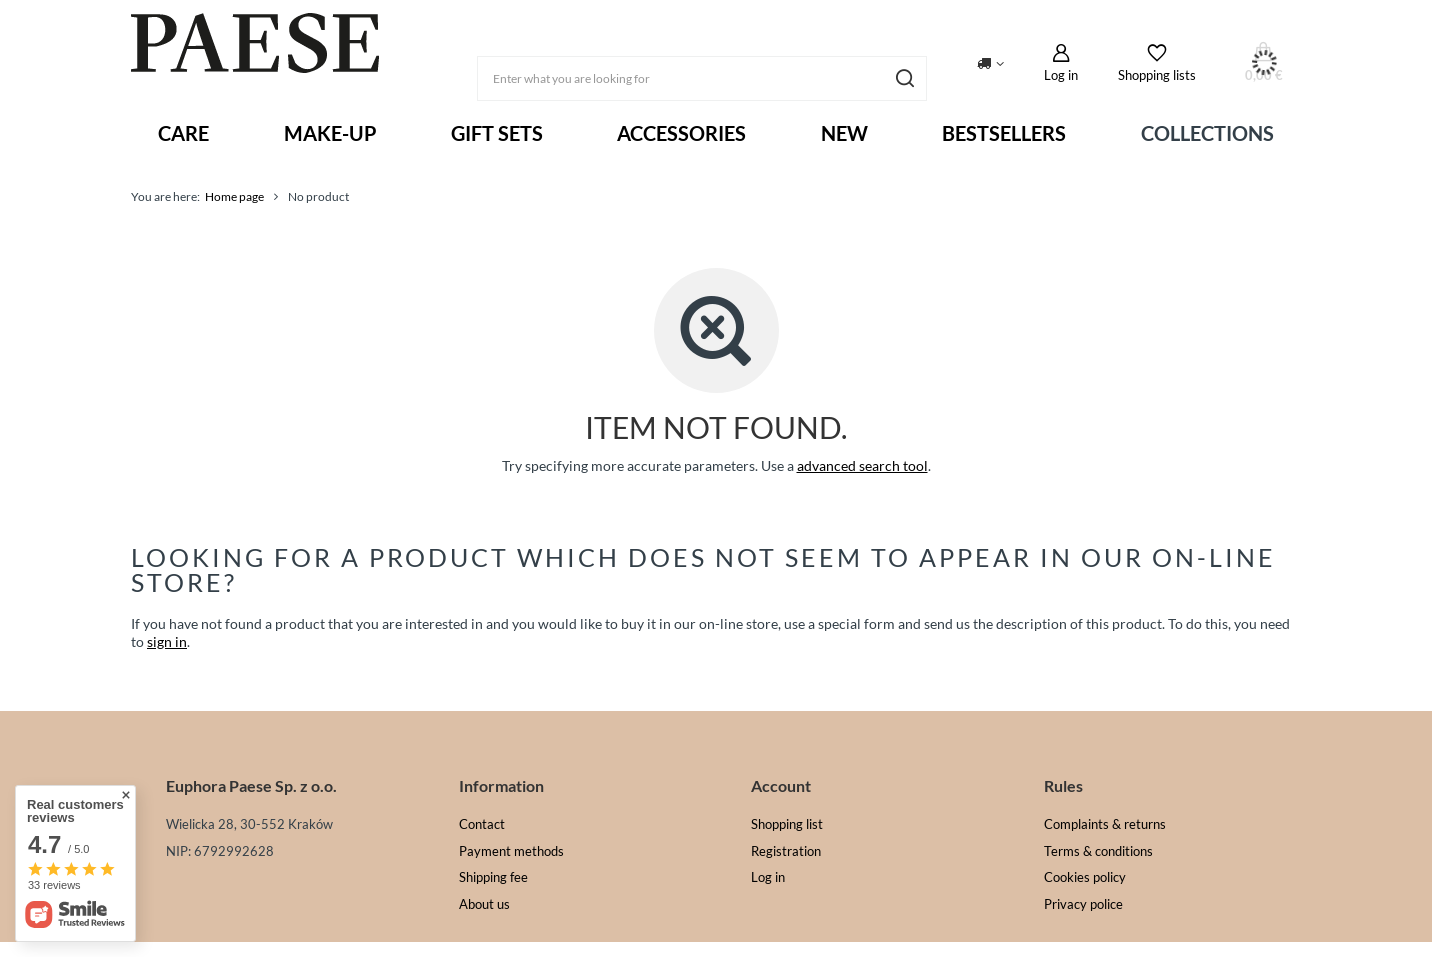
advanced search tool (862, 465)
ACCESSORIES (681, 133)
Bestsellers (1004, 133)
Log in (1061, 75)
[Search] (904, 78)
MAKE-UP (330, 133)
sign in (167, 641)
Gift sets (497, 133)
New (844, 133)
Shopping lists (1157, 75)
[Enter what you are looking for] (702, 78)
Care (183, 133)
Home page (234, 196)
